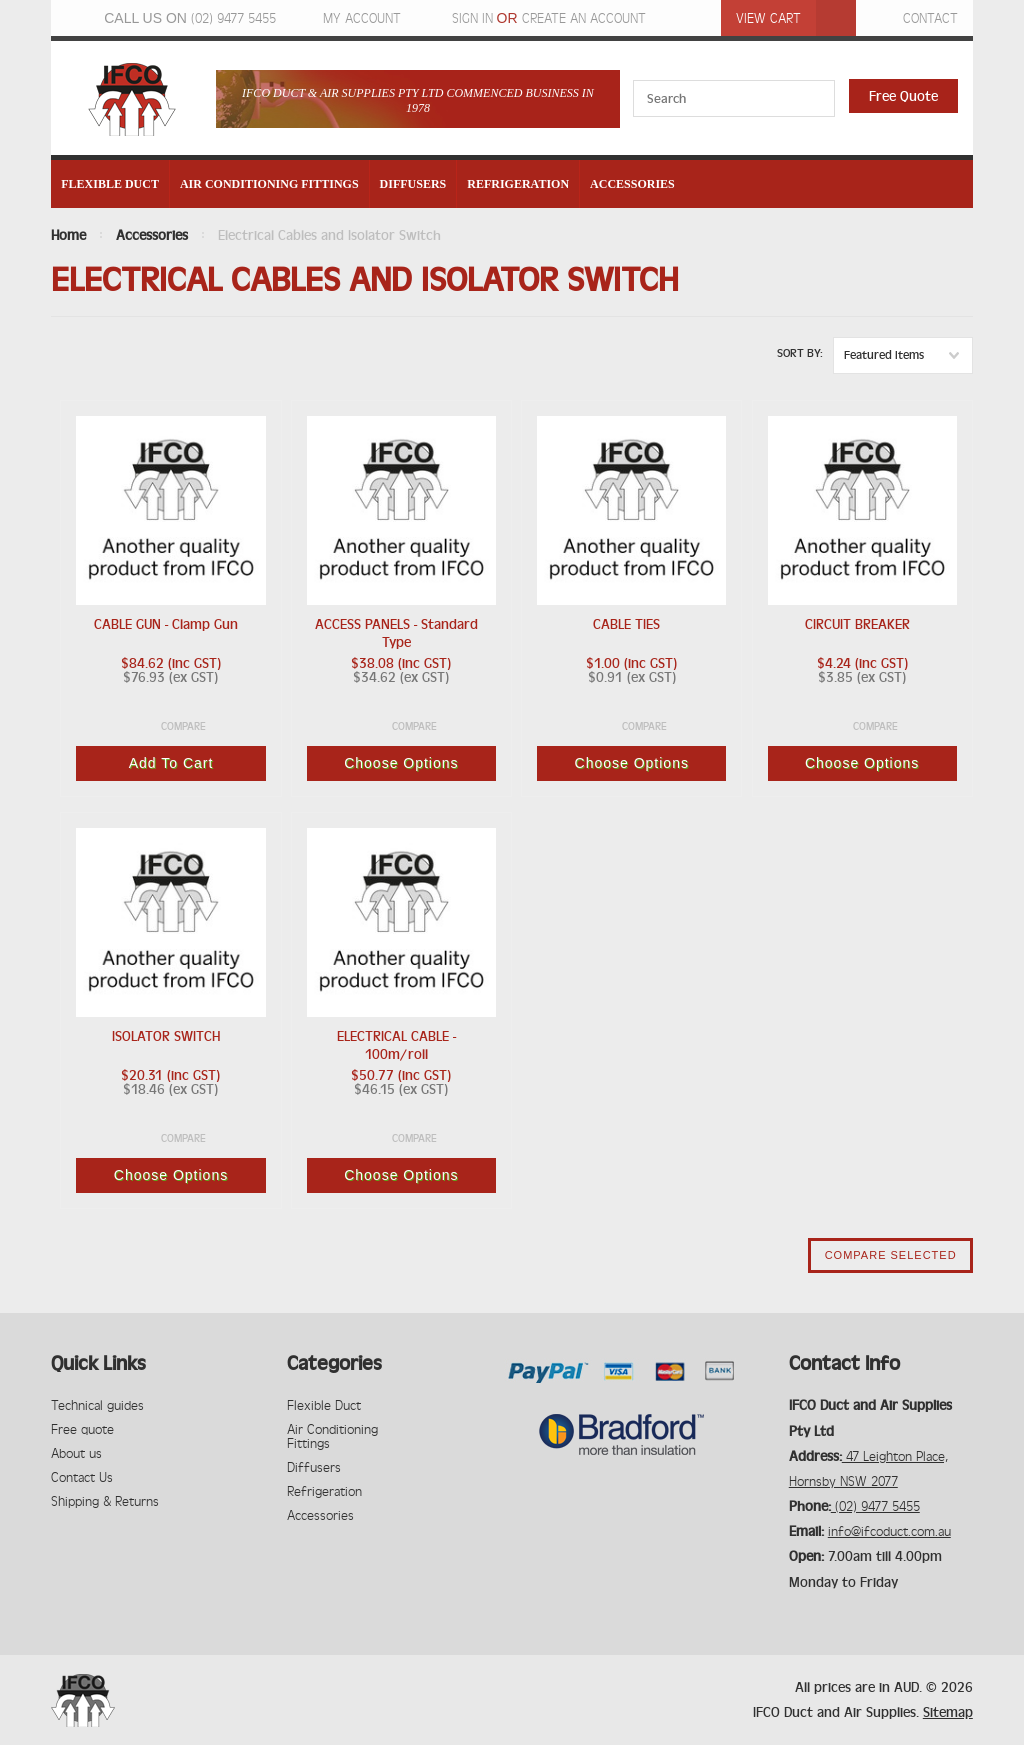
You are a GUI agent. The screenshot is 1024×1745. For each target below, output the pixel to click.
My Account (362, 18)
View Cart (768, 18)
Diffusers (413, 184)
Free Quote (903, 96)
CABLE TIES (626, 624)
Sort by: (800, 353)
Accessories (632, 184)
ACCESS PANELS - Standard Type (396, 633)
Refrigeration (518, 184)
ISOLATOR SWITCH (166, 1036)
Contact (930, 18)
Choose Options (401, 763)
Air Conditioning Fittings (269, 184)
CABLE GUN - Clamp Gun (166, 624)
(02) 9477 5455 (233, 18)
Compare (183, 726)
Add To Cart (171, 763)
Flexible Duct (110, 184)
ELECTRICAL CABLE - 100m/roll (396, 1045)
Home (68, 235)
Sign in (472, 18)
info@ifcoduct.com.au (889, 1531)
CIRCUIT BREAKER (857, 624)
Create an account (584, 18)
